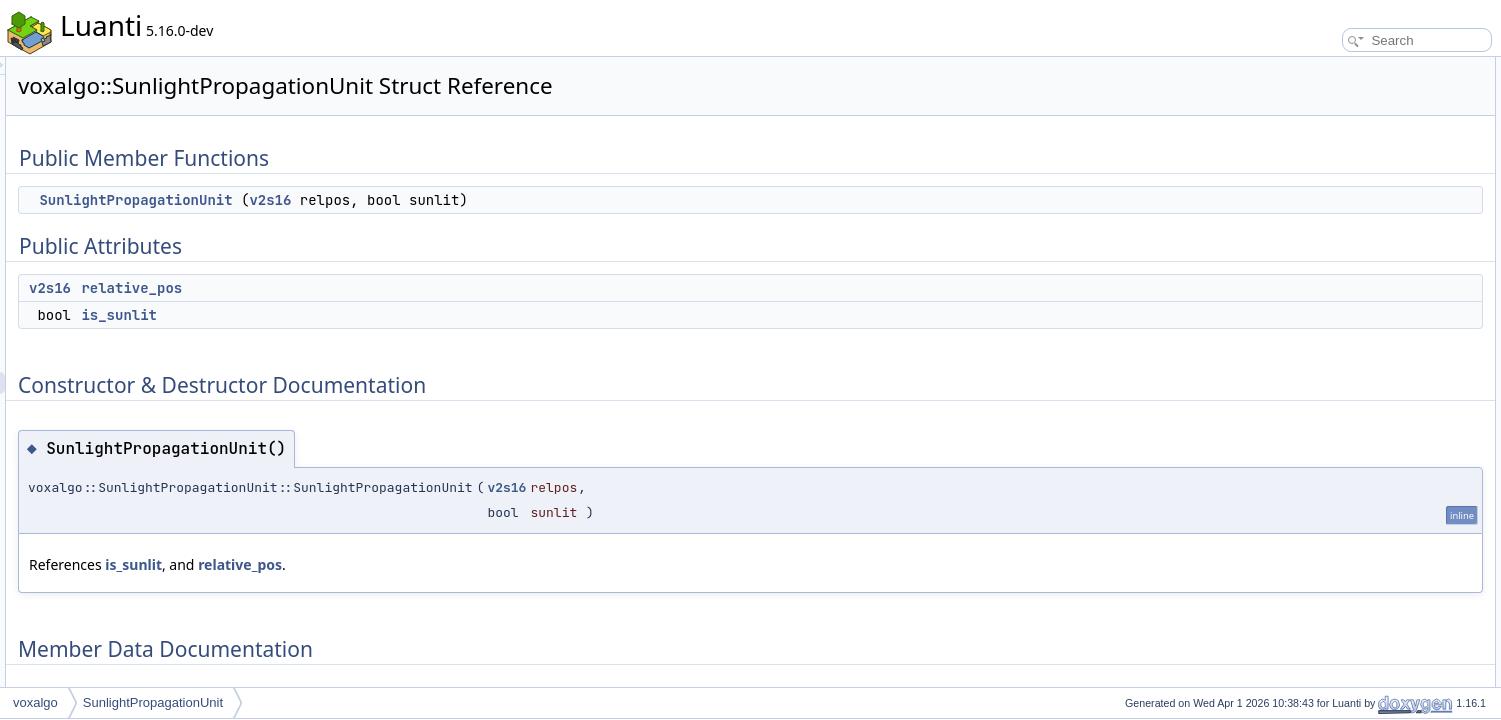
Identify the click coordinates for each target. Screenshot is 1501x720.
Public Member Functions (1345, 68)
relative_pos (381, 288)
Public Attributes (1321, 112)
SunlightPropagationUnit (385, 200)
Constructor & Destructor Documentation (1386, 178)
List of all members (1328, 288)
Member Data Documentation (1356, 222)
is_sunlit (369, 315)
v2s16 (520, 200)
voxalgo (35, 702)
